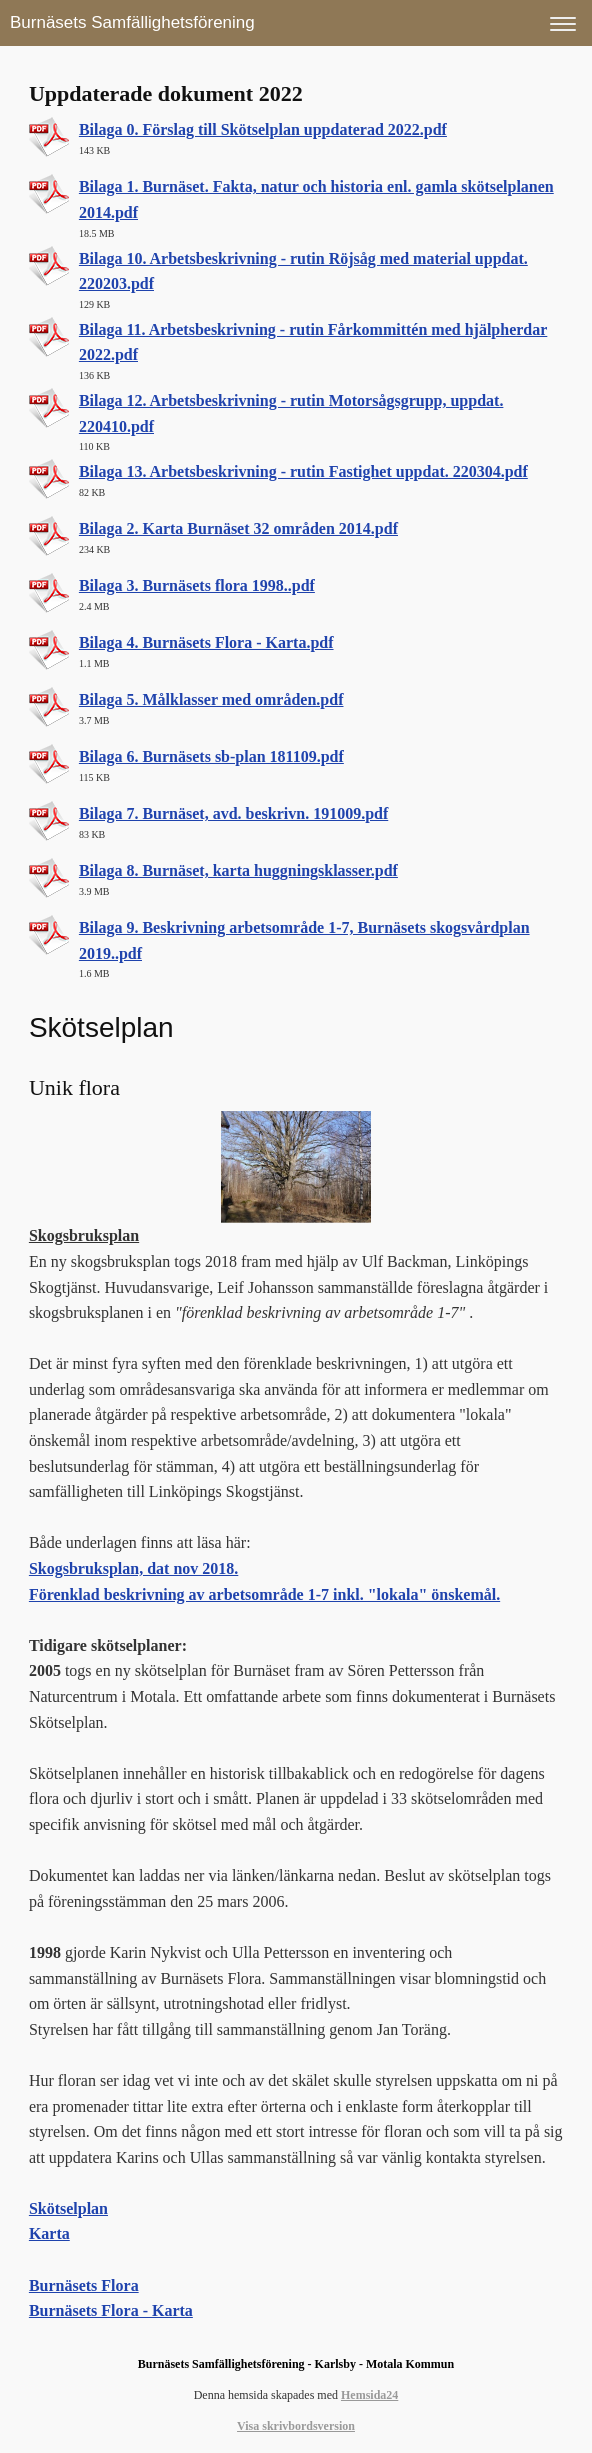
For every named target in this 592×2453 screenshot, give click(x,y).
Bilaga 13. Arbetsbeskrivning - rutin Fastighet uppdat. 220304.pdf (303, 471)
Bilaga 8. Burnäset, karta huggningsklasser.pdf (238, 870)
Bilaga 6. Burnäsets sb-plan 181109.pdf (211, 756)
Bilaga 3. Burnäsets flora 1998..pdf (197, 585)
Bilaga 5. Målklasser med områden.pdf (211, 699)
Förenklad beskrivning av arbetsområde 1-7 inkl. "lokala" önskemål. (264, 1594)
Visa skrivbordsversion (296, 2426)
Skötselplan (68, 2208)
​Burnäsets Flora (84, 2285)
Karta (49, 2233)
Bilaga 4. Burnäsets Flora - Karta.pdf (206, 642)
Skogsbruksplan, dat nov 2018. (133, 1568)
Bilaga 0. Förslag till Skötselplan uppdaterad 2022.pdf (263, 129)
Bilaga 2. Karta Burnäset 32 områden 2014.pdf (238, 528)
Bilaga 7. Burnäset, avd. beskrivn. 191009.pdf (233, 813)
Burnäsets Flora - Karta (111, 2310)
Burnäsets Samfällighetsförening (132, 22)
